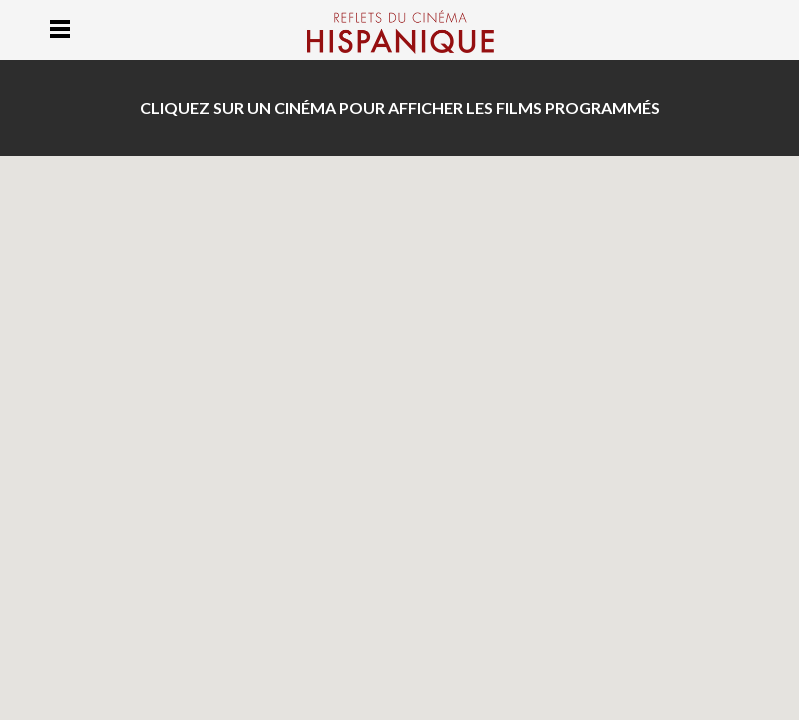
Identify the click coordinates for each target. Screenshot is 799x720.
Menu (60, 28)
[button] (510, 387)
